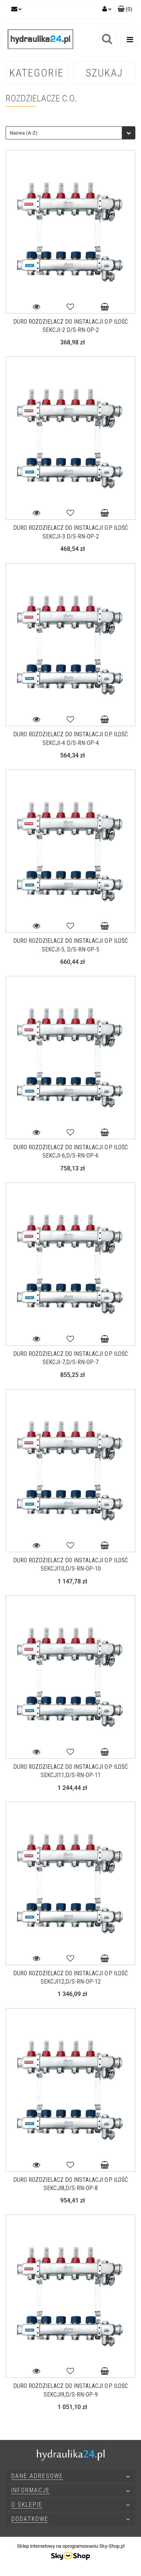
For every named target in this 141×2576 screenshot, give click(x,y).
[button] (125, 9)
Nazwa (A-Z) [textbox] (24, 133)
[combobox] (70, 132)
